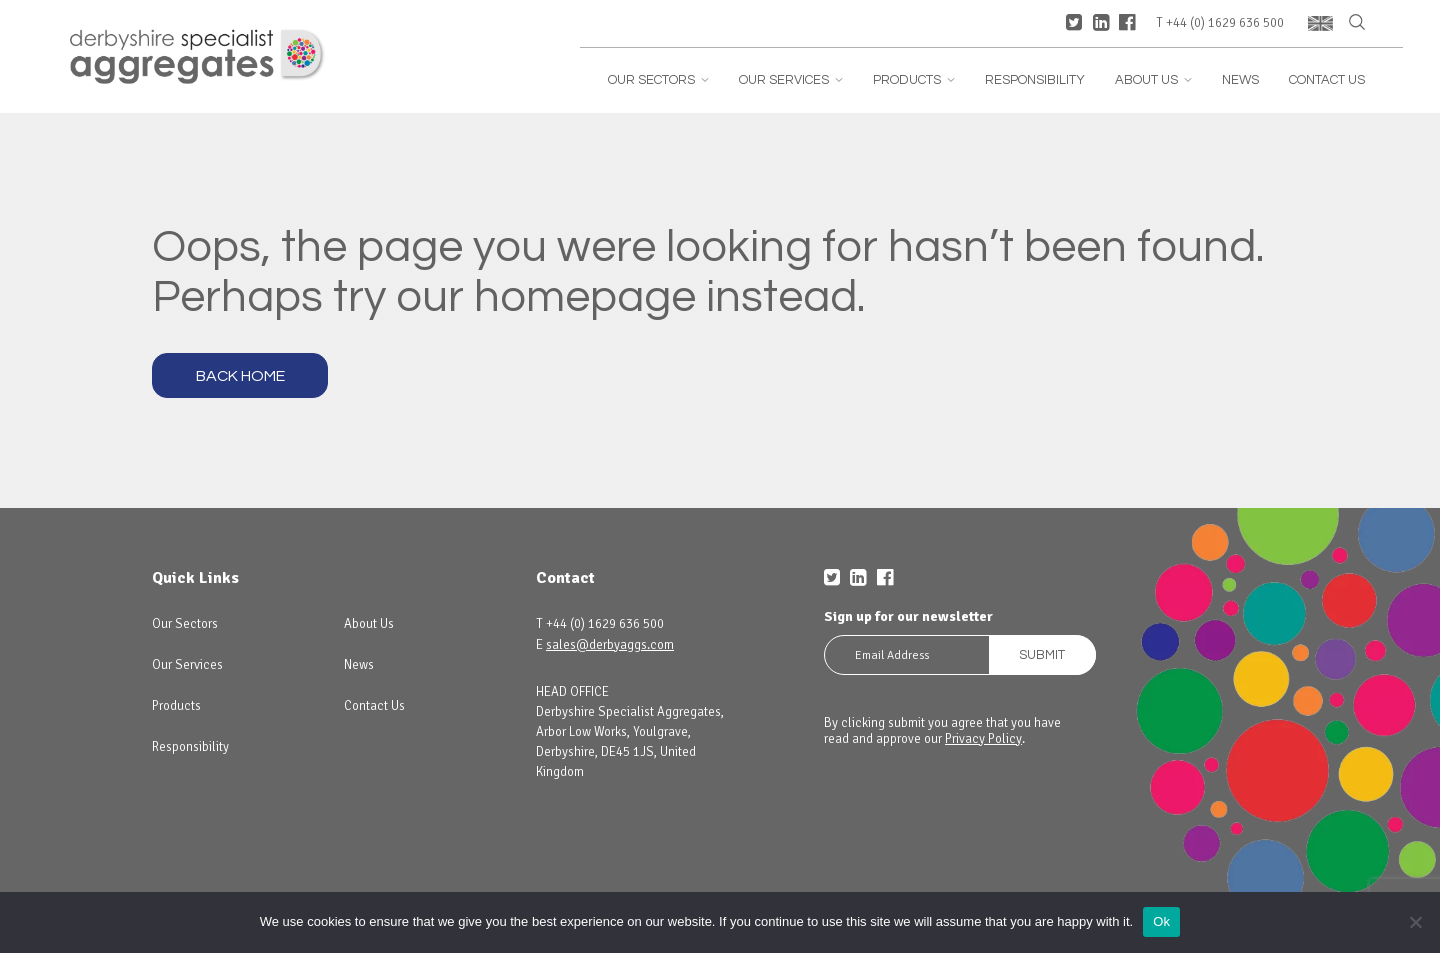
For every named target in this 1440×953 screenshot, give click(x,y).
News (1240, 80)
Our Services (791, 80)
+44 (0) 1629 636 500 (1225, 23)
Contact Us (1327, 80)
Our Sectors (658, 80)
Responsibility (1035, 80)
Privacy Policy (983, 739)
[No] (1415, 922)
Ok (1161, 921)
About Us (1153, 80)
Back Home (240, 376)
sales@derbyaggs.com (610, 645)
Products (914, 80)
